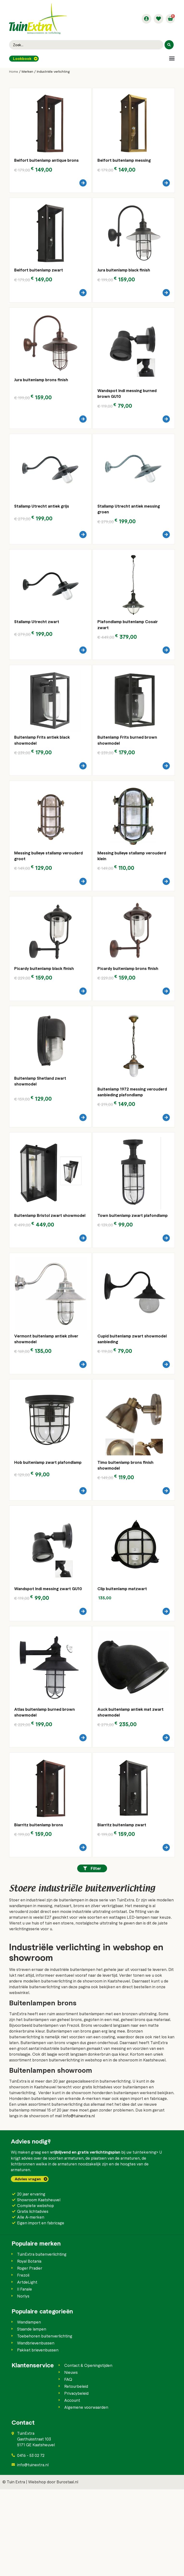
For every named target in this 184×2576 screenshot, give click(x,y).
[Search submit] (169, 44)
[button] (172, 58)
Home (13, 71)
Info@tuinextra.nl (79, 2202)
